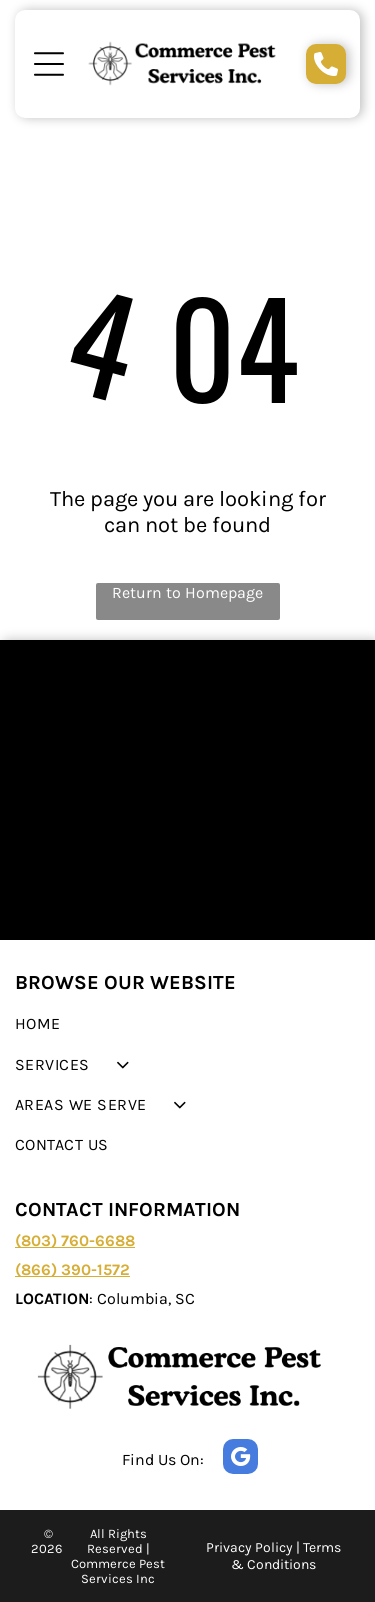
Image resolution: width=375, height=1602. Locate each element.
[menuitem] (187, 1024)
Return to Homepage (187, 592)
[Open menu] (49, 64)
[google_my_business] (240, 1459)
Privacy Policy (249, 1547)
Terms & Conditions (286, 1556)
